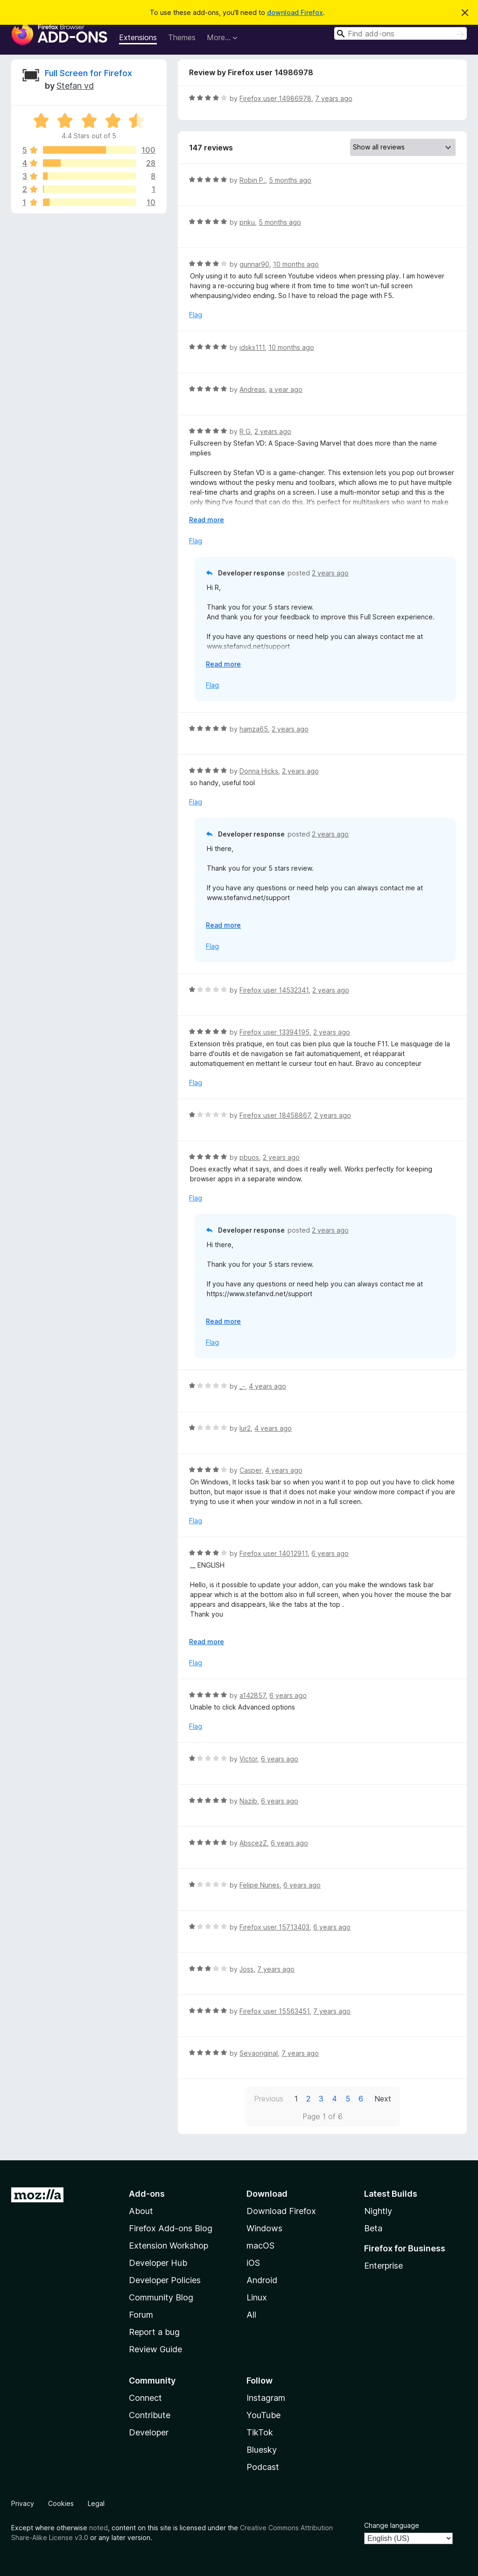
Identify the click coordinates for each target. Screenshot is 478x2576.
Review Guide (155, 2349)
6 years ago (330, 1553)
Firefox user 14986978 (275, 98)
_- (242, 1386)
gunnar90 (254, 264)
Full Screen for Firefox (88, 73)
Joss (246, 1969)
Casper (250, 1470)
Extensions (138, 37)
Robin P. (252, 180)
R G (245, 431)
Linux (256, 2297)
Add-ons (147, 2194)
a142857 (252, 1695)
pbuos (249, 1157)
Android (261, 2280)
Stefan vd (75, 86)
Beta (373, 2228)
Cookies (61, 2503)
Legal (96, 2503)
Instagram (265, 2398)
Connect (145, 2398)
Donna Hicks (258, 771)
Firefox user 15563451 (274, 2011)
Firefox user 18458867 (274, 1115)
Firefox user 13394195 (274, 1032)
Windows (264, 2228)
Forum (141, 2315)
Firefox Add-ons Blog (170, 2228)
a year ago (285, 389)
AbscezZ (253, 1843)
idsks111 (252, 347)
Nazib (248, 1801)
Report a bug (154, 2332)
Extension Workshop (168, 2245)
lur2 (245, 1428)
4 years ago (267, 1386)
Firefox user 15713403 (274, 1927)
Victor (248, 1759)
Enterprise (383, 2266)
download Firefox (295, 12)
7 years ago (333, 98)
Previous (268, 2098)
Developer (149, 2432)
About (141, 2211)
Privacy (22, 2503)
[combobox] (400, 33)
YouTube (263, 2415)
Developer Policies (165, 2280)
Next (382, 2098)
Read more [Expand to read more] (206, 520)
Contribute (149, 2415)
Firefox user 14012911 (273, 1553)
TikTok (259, 2432)
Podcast (262, 2467)
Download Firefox (281, 2211)
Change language (391, 2525)
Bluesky (261, 2450)
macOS (260, 2245)
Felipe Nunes (259, 1885)
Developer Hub (158, 2263)
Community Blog (161, 2297)
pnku (247, 222)
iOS (253, 2263)
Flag (195, 315)
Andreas (252, 389)
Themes (182, 37)
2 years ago (272, 431)
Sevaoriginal (258, 2053)
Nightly (378, 2211)
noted (98, 2528)
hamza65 (253, 729)
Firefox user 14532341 (274, 990)
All (251, 2315)
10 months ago (296, 264)
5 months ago (290, 180)
